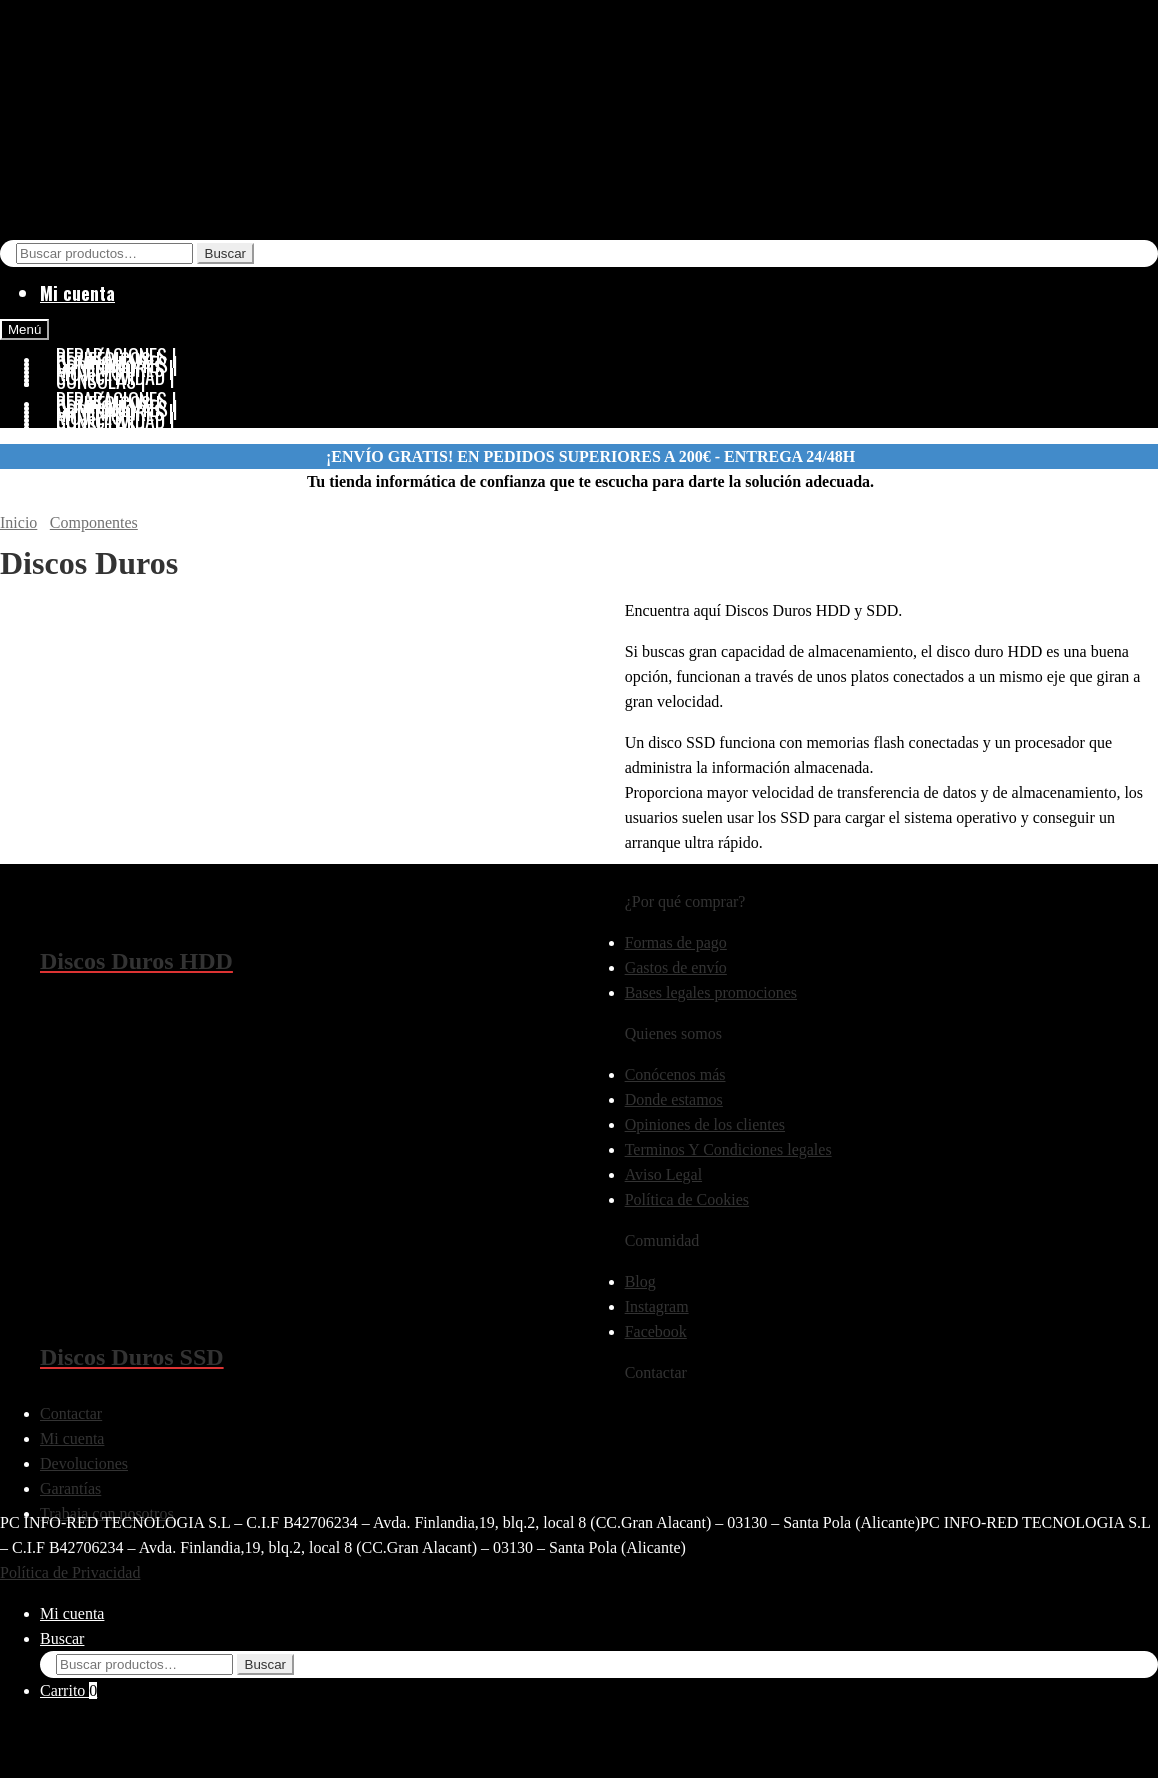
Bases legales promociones (711, 992)
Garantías (70, 1488)
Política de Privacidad (70, 1572)
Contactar (71, 1413)
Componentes (94, 522)
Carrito (68, 1690)
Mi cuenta (77, 293)
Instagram (657, 1306)
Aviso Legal (663, 1174)
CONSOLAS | (101, 424)
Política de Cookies (687, 1199)
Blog (640, 1281)
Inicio (18, 522)
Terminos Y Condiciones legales (728, 1149)
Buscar (225, 253)
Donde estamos (674, 1099)
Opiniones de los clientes (705, 1124)
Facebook (656, 1331)
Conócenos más (675, 1074)
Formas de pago (676, 942)
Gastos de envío (676, 967)
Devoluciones (84, 1463)
